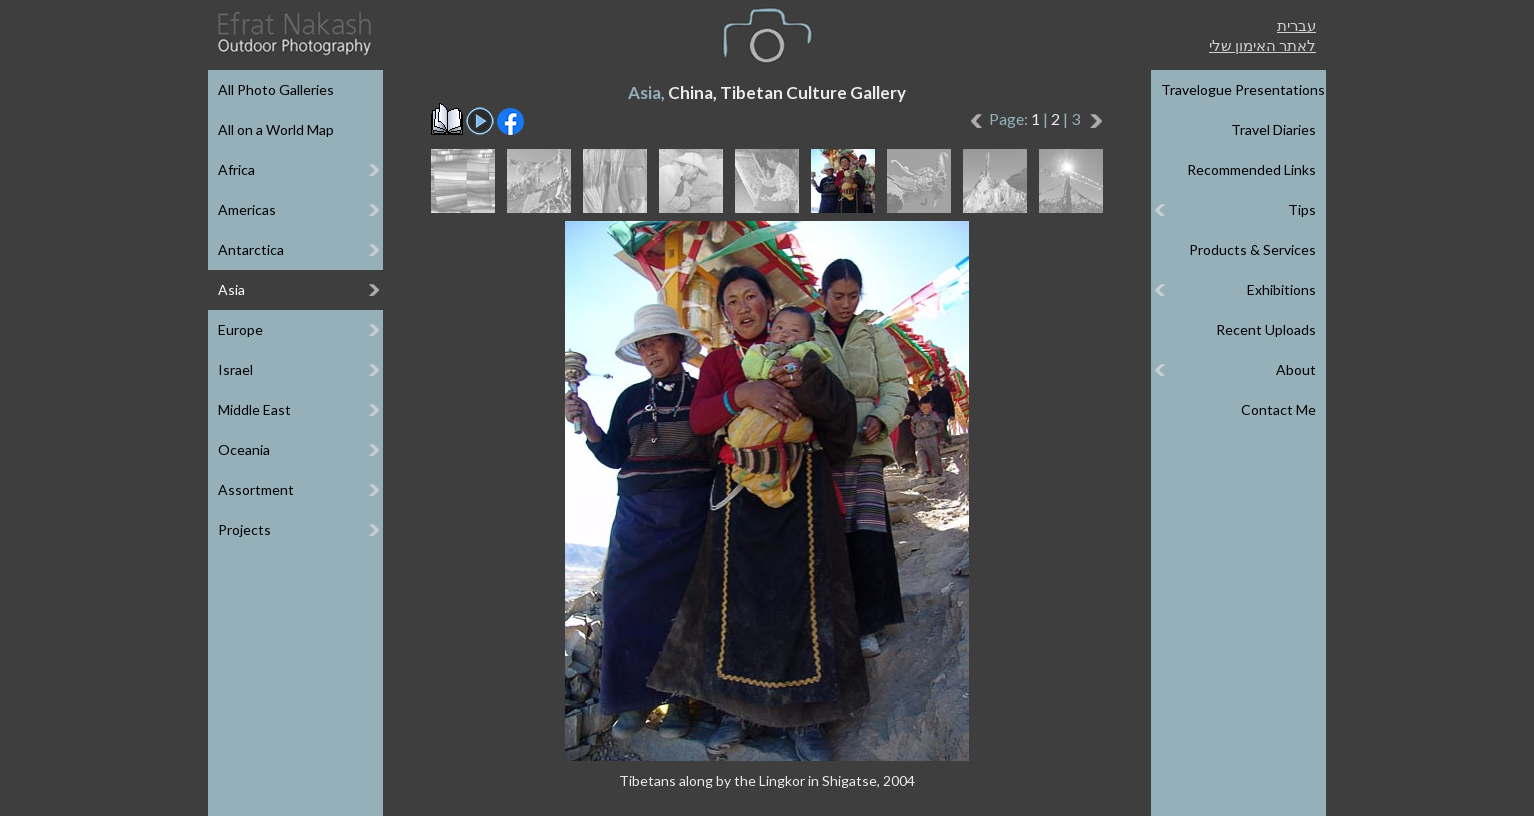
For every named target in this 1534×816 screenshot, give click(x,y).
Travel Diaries (1273, 129)
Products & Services (1252, 249)
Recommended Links (1251, 169)
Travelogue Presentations (1243, 89)
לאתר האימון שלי (1262, 45)
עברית (1296, 25)
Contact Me (1278, 409)
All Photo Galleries (276, 89)
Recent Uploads (1266, 329)
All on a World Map (276, 129)
